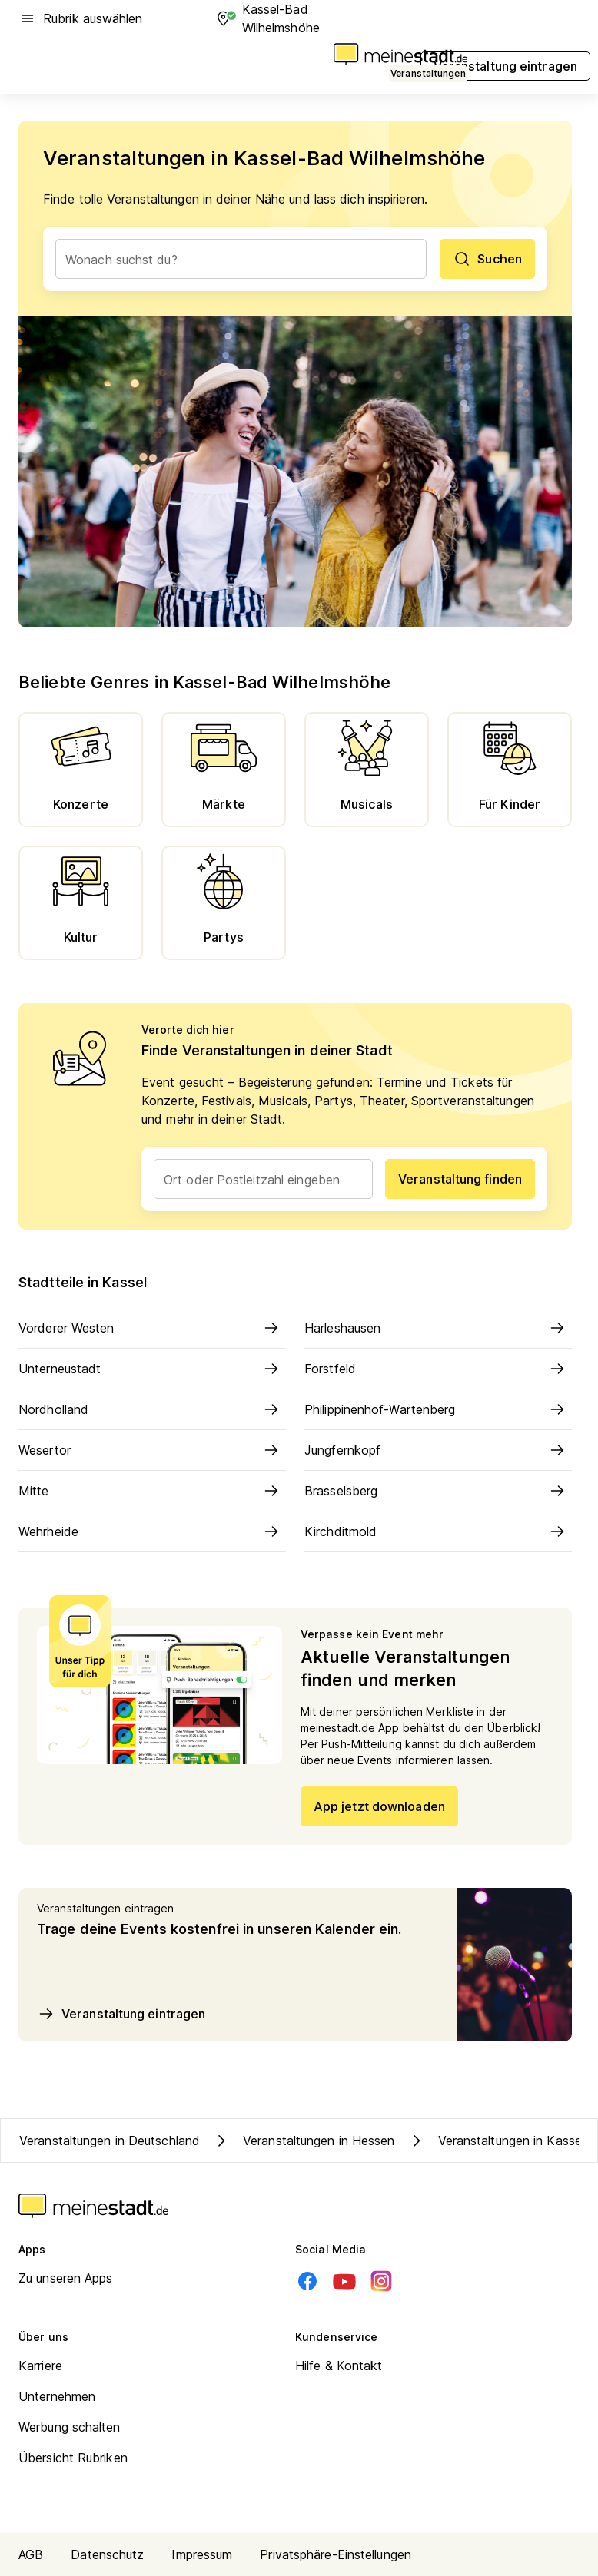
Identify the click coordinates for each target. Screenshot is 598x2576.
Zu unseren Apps (65, 2278)
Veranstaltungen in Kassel (496, 2140)
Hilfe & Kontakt (339, 2365)
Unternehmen (56, 2396)
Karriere (40, 2365)
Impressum (201, 2554)
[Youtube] (344, 2281)
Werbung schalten (69, 2427)
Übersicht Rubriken (73, 2457)
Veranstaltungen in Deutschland (109, 2140)
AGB (30, 2554)
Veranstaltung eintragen (121, 2014)
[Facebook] (307, 2281)
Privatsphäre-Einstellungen (335, 2554)
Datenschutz (107, 2554)
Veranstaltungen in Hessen (303, 2140)
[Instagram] (381, 2281)
